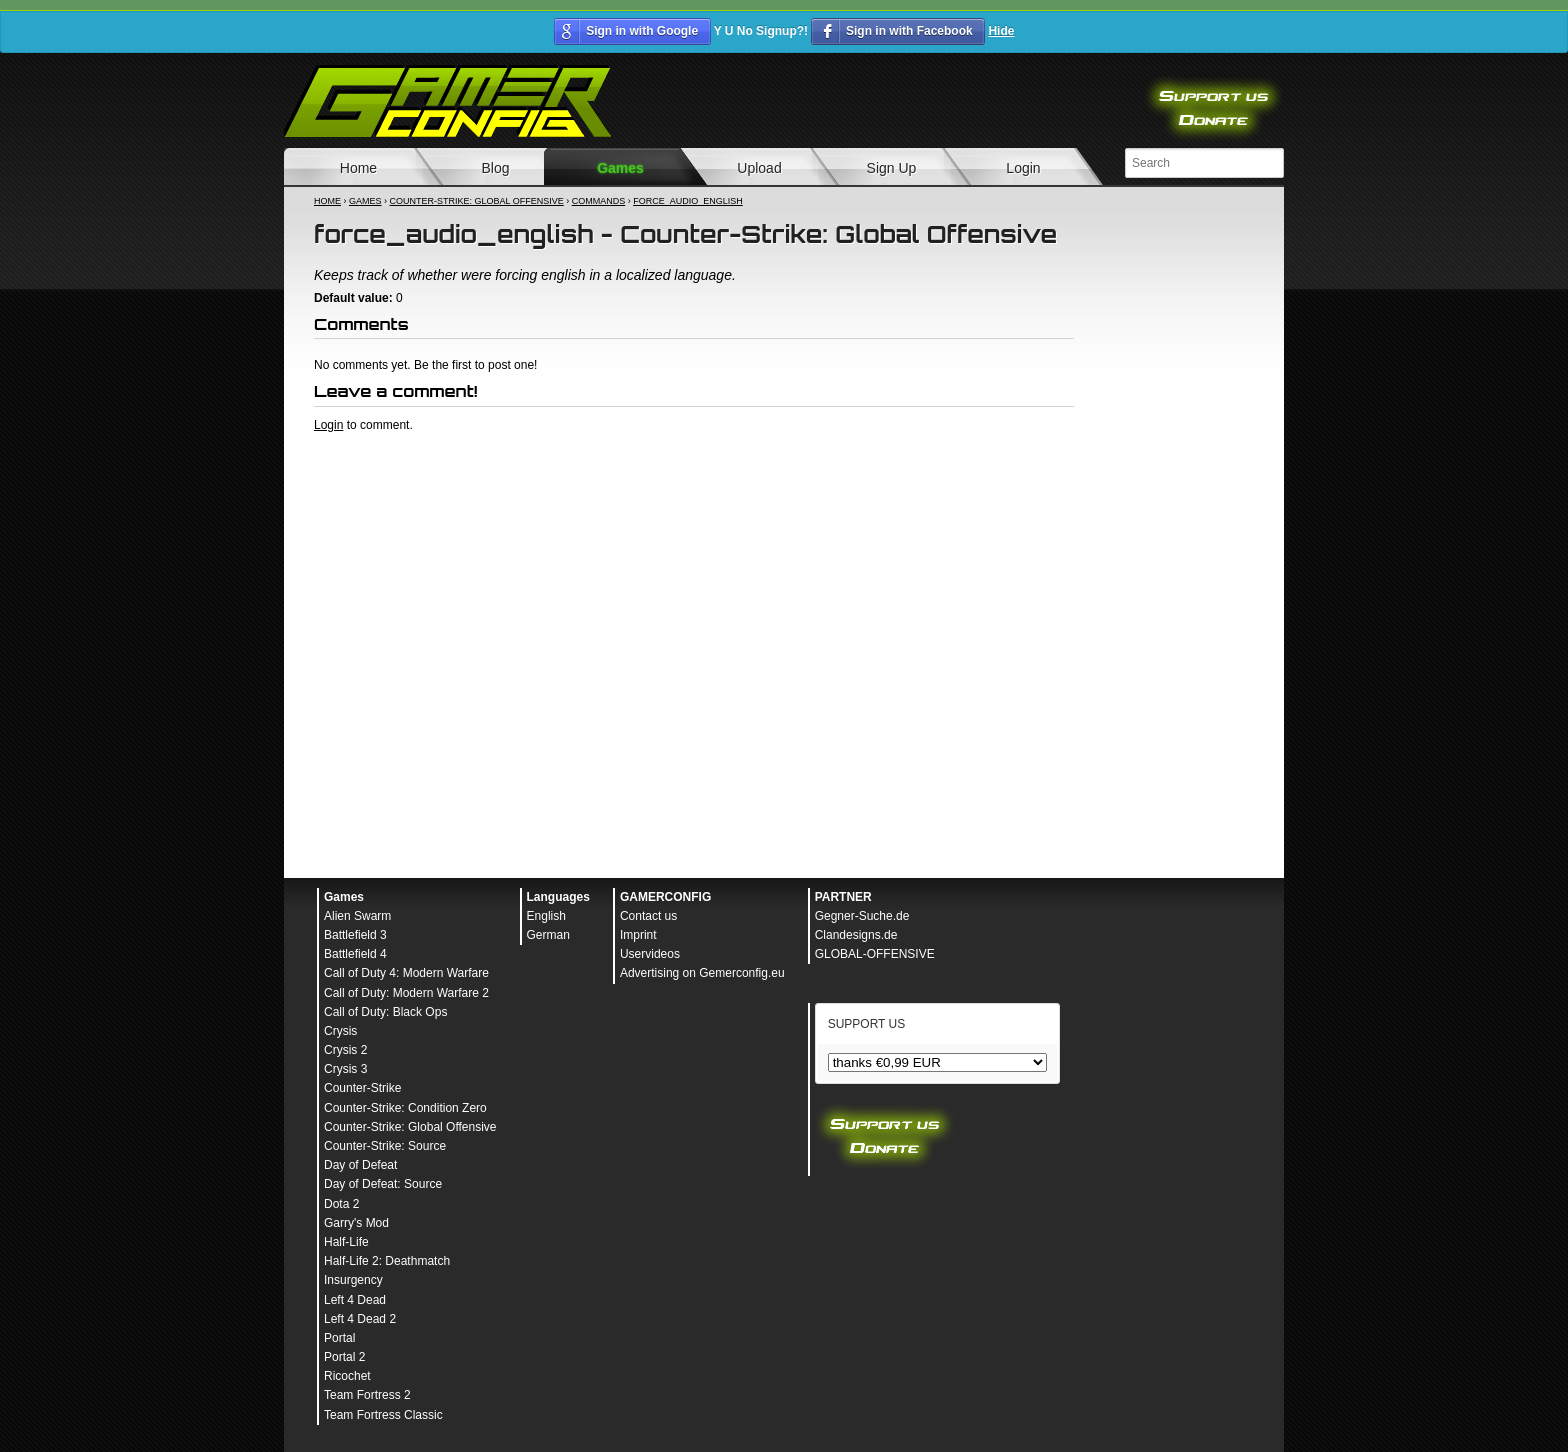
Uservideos (650, 954)
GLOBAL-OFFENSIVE (875, 954)
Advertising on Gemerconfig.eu (702, 973)
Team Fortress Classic (383, 1415)
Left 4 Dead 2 (360, 1319)
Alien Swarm (357, 916)
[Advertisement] (694, 488)
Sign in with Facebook (909, 31)
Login (1023, 168)
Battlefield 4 (355, 954)
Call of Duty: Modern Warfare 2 (406, 993)
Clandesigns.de (856, 935)
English (546, 916)
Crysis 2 (345, 1050)
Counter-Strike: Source (385, 1146)
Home (358, 168)
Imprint (638, 935)
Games (620, 168)
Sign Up (892, 168)
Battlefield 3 (355, 935)
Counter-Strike (362, 1088)
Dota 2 (341, 1204)
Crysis (340, 1031)
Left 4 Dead (355, 1300)
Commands (599, 201)
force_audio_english (688, 201)
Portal (339, 1338)
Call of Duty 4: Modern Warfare (406, 973)
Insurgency (353, 1280)
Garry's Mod (356, 1223)
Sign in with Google (642, 31)
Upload (759, 168)
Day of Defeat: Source (383, 1184)
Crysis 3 (345, 1069)
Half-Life (346, 1242)
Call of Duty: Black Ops (385, 1012)
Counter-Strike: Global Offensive (477, 201)
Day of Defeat (360, 1165)
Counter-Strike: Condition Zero (405, 1108)
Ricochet (347, 1376)
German (548, 935)
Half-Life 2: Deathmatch (387, 1261)
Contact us (648, 916)
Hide (1001, 31)
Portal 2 (344, 1357)
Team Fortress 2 (367, 1395)
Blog (495, 168)
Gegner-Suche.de (862, 916)
